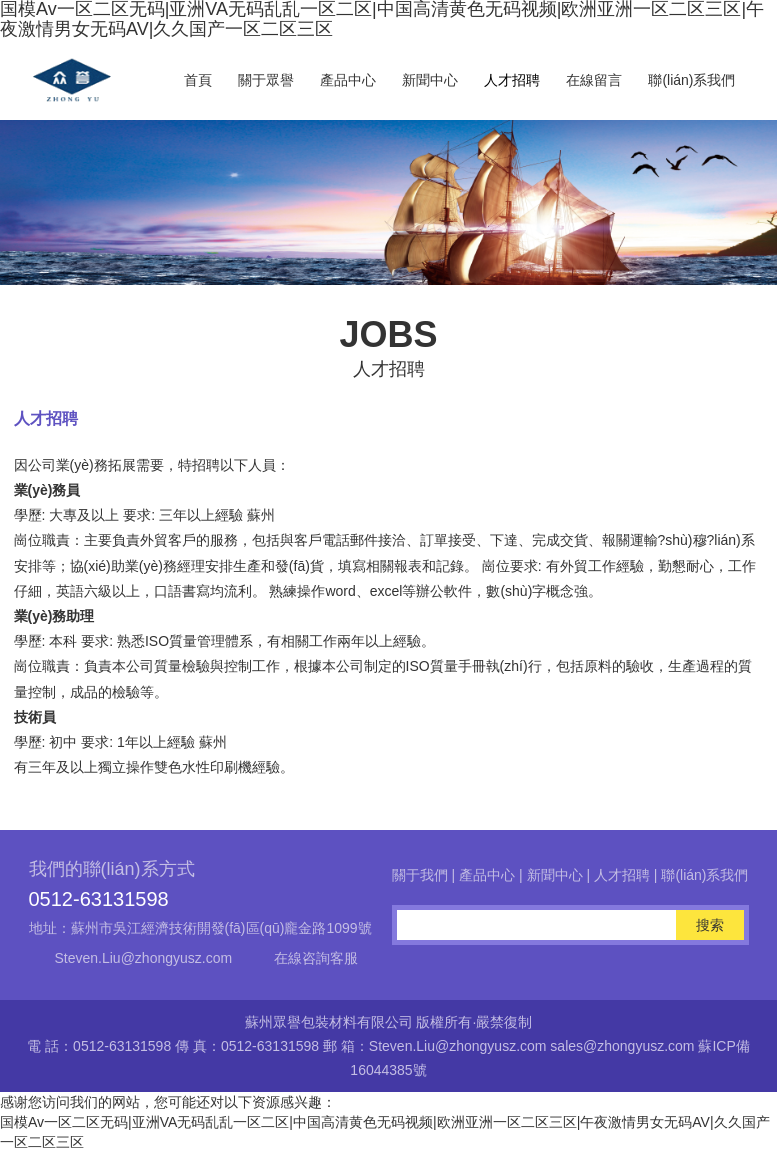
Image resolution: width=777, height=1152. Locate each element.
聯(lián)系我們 (691, 80)
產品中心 (348, 80)
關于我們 (420, 875)
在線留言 (594, 80)
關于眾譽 (266, 80)
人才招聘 (512, 80)
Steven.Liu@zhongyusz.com (144, 958)
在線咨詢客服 (316, 958)
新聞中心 (430, 80)
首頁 (198, 80)
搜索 (710, 925)
